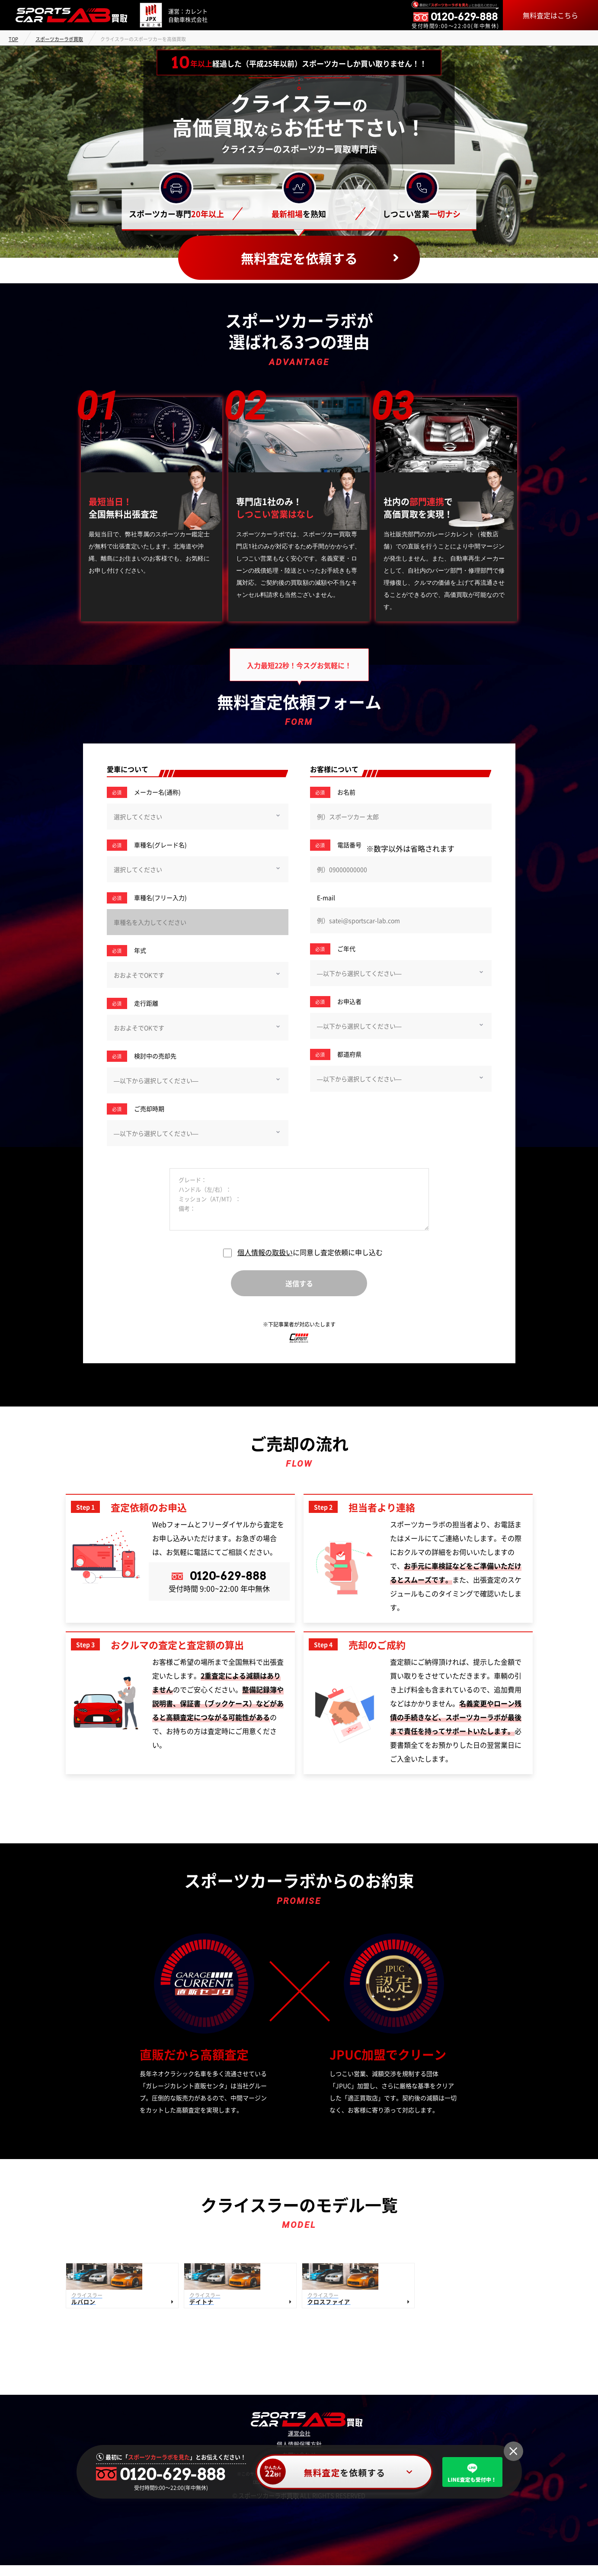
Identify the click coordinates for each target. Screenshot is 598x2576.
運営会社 (299, 2445)
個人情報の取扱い (265, 1252)
